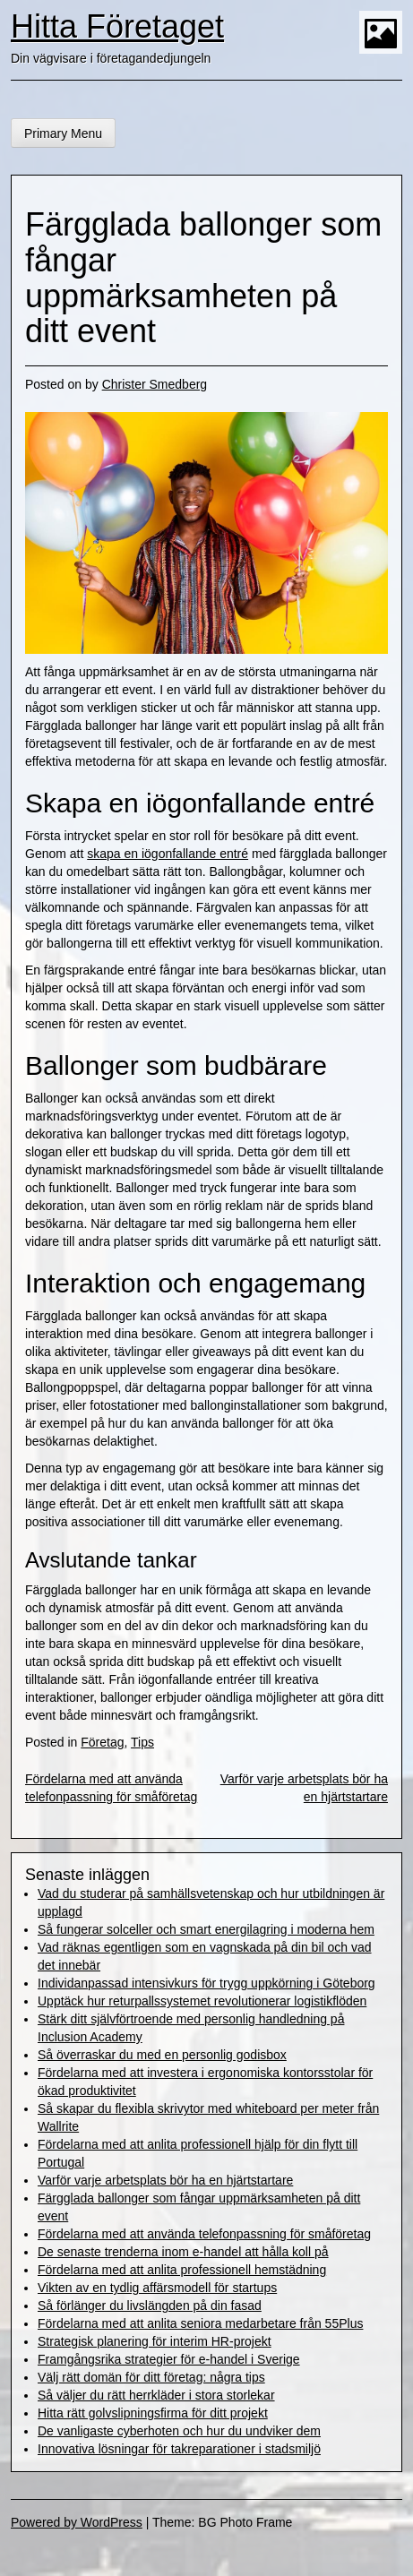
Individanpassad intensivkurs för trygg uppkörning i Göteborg (206, 1983)
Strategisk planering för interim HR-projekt (154, 2341)
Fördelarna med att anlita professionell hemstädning (182, 2270)
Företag (102, 1742)
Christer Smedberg (155, 384)
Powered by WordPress (76, 2522)
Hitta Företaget (117, 26)
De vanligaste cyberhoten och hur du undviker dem (179, 2431)
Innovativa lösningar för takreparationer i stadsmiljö (179, 2449)
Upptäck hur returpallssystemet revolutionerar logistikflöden (202, 2001)
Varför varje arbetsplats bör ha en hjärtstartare (165, 2180)
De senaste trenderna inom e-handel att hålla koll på (183, 2252)
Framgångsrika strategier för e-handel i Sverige (169, 2359)
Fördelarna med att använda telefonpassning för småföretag (204, 2234)
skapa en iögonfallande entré (167, 853)
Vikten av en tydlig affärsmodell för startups (157, 2287)
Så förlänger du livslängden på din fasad (150, 2305)
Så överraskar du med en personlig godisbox (162, 2055)
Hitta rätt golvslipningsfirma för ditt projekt (153, 2413)
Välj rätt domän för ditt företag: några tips (151, 2377)
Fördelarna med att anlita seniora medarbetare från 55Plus (200, 2323)
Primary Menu (63, 133)
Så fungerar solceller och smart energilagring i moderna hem (206, 1929)
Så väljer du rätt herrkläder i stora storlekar (156, 2395)
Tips (142, 1742)
